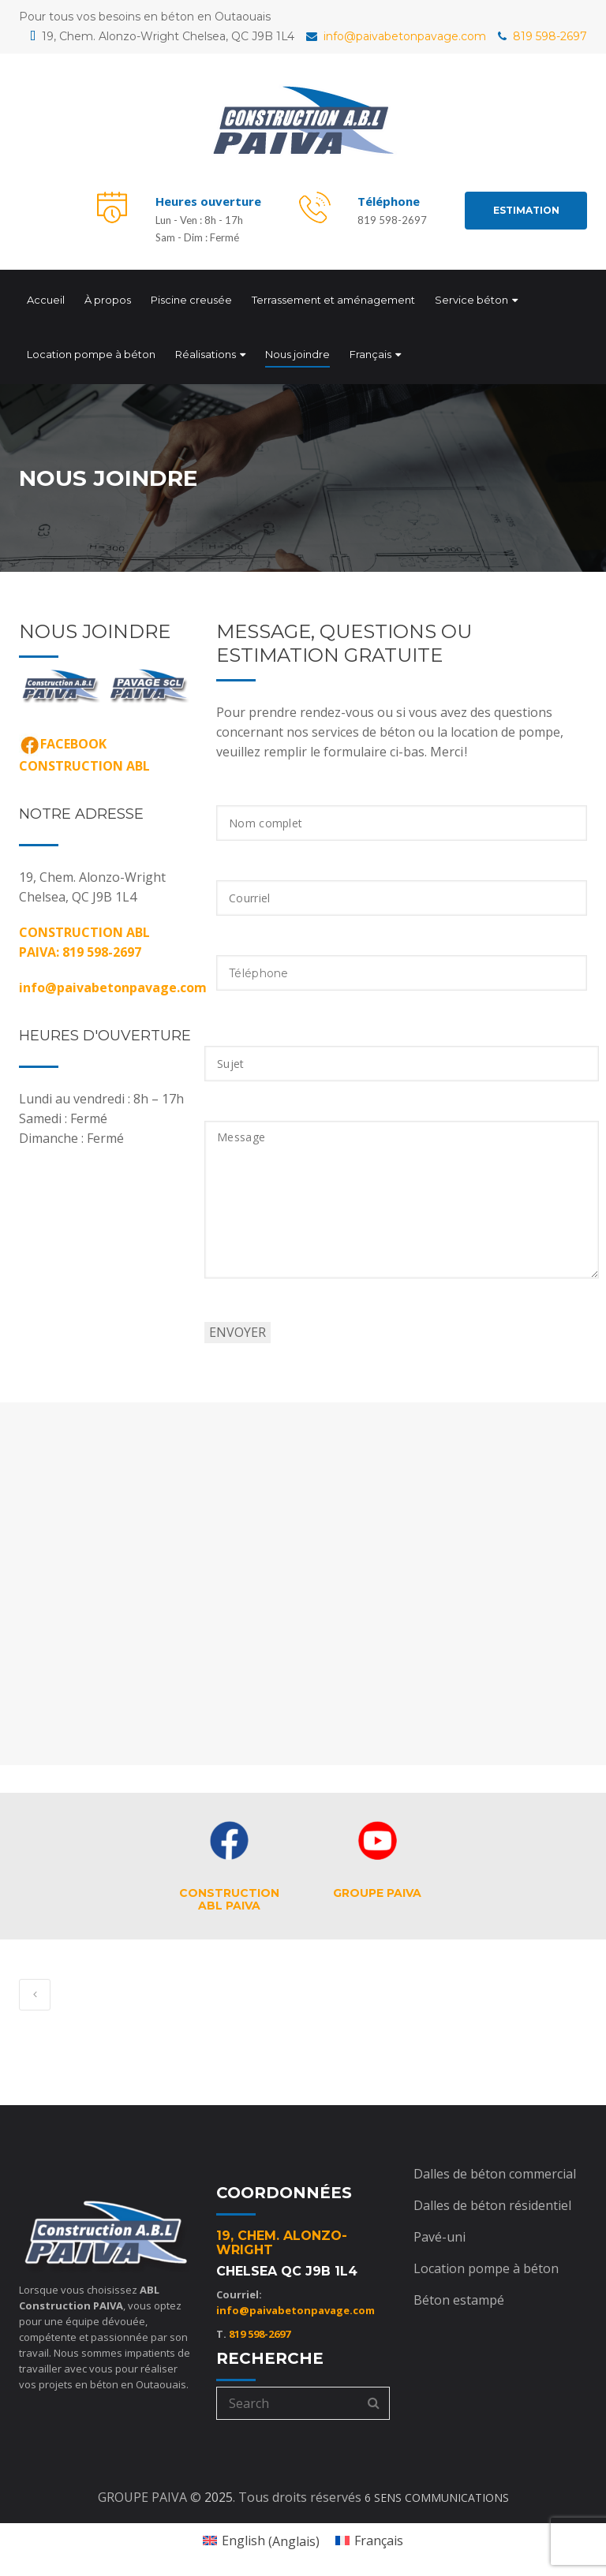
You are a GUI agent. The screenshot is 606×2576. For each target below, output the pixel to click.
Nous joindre (297, 351)
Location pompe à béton (91, 351)
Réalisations (205, 351)
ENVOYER (237, 1326)
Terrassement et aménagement (333, 296)
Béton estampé (458, 2294)
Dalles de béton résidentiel (492, 2199)
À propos (107, 296)
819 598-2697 (542, 36)
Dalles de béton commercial (494, 2168)
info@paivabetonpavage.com (396, 36)
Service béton (471, 296)
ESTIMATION (526, 210)
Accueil (46, 296)
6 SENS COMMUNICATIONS (437, 2492)
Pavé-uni (439, 2231)
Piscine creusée (191, 296)
